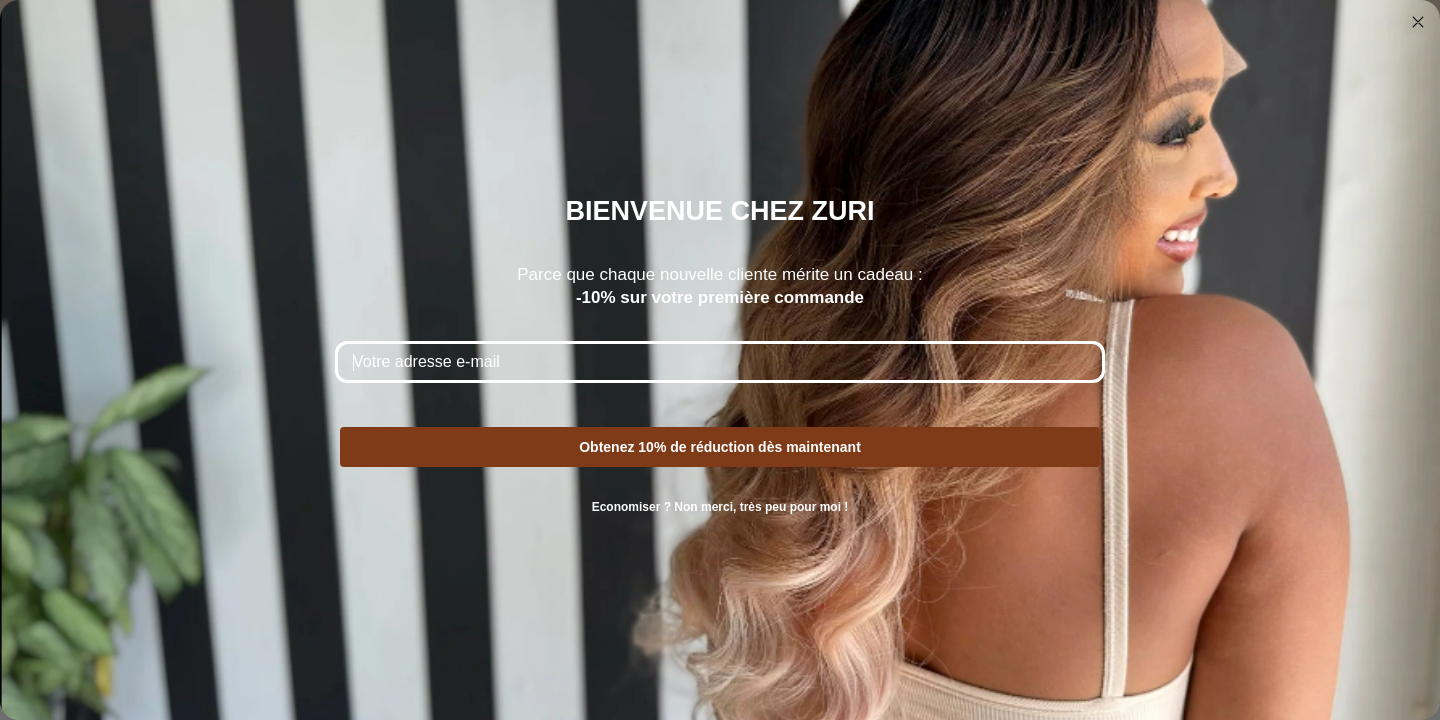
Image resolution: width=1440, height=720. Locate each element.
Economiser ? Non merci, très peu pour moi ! (720, 507)
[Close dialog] (1418, 22)
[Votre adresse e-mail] (720, 362)
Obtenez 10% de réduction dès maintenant (720, 447)
